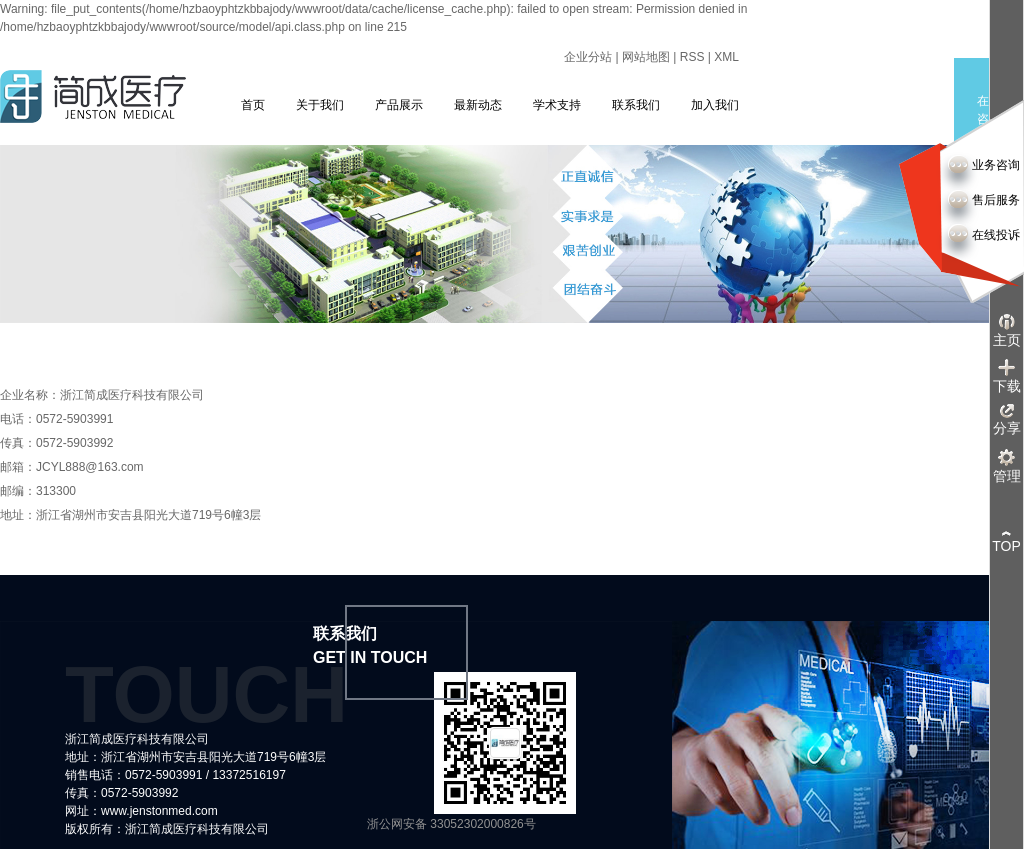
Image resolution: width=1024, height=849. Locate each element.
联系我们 (636, 105)
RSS (692, 57)
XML (726, 57)
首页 (253, 105)
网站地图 (646, 57)
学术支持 (557, 105)
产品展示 (399, 105)
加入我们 (715, 105)
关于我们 (320, 105)
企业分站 (588, 57)
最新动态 (478, 105)
